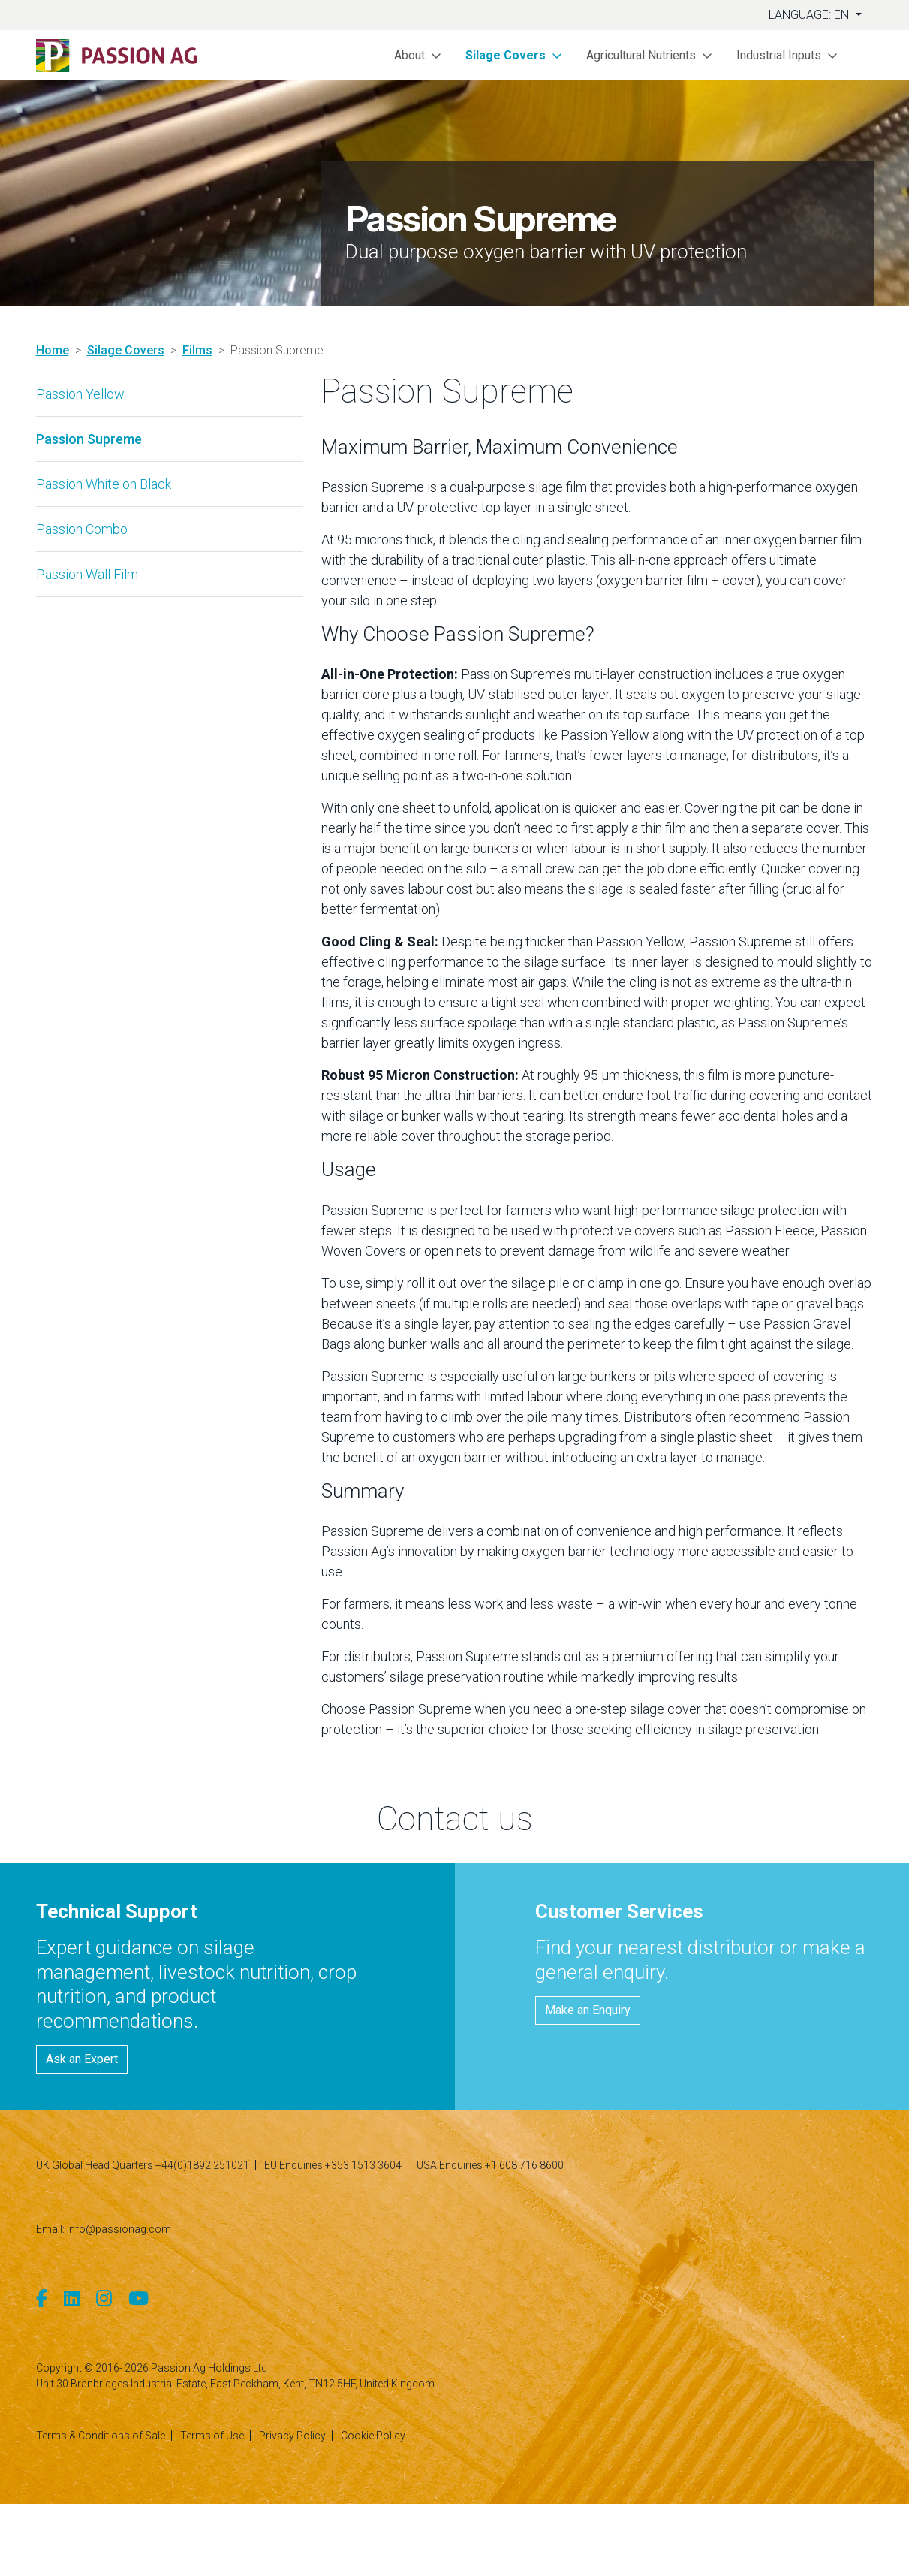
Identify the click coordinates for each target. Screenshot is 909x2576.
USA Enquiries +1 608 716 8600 (490, 2165)
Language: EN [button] (810, 15)
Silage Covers (125, 350)
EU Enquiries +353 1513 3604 (333, 2165)
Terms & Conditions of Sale (100, 2436)
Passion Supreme (89, 439)
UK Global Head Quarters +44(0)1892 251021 (142, 2165)
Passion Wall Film (87, 574)
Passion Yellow (80, 394)
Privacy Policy (292, 2436)
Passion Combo (82, 529)
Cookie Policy (373, 2436)
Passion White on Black (103, 484)
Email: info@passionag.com (103, 2229)
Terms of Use (212, 2436)
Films (197, 350)
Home (52, 350)
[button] (417, 55)
